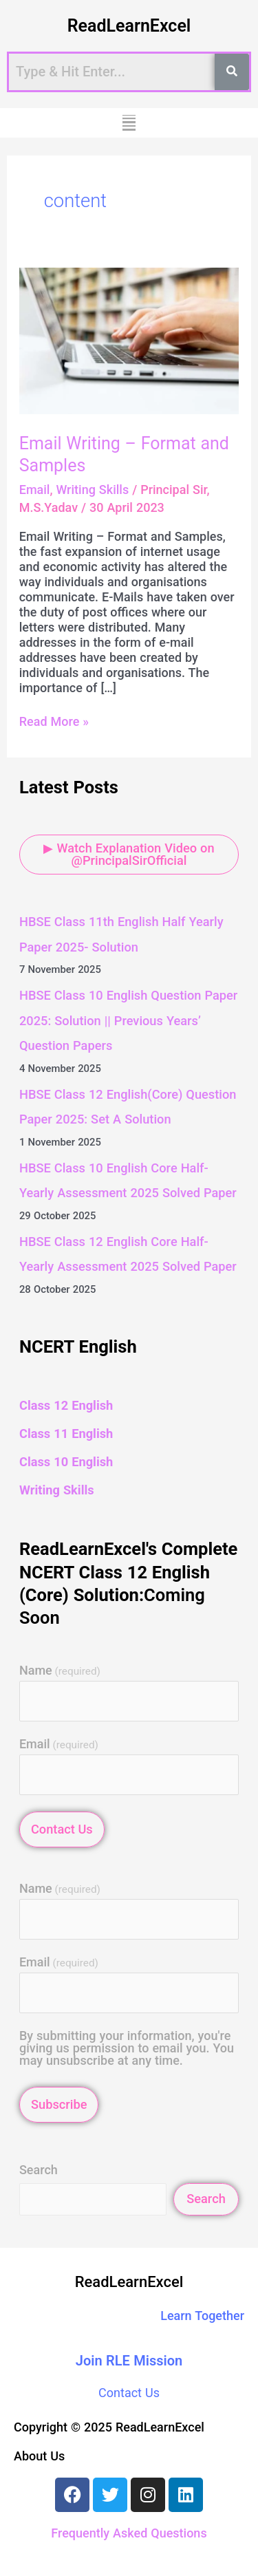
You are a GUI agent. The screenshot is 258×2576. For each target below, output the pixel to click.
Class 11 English (66, 1433)
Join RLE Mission (129, 2360)
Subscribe (59, 2104)
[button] (129, 123)
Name (59, 1670)
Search (38, 2169)
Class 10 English (66, 1462)
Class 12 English (66, 1405)
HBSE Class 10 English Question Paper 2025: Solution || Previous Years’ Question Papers (128, 1020)
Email (34, 489)
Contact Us (62, 1829)
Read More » (54, 721)
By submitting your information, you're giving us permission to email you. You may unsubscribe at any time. (126, 2048)
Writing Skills (92, 489)
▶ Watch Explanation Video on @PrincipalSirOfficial (128, 854)
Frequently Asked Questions (128, 2533)
